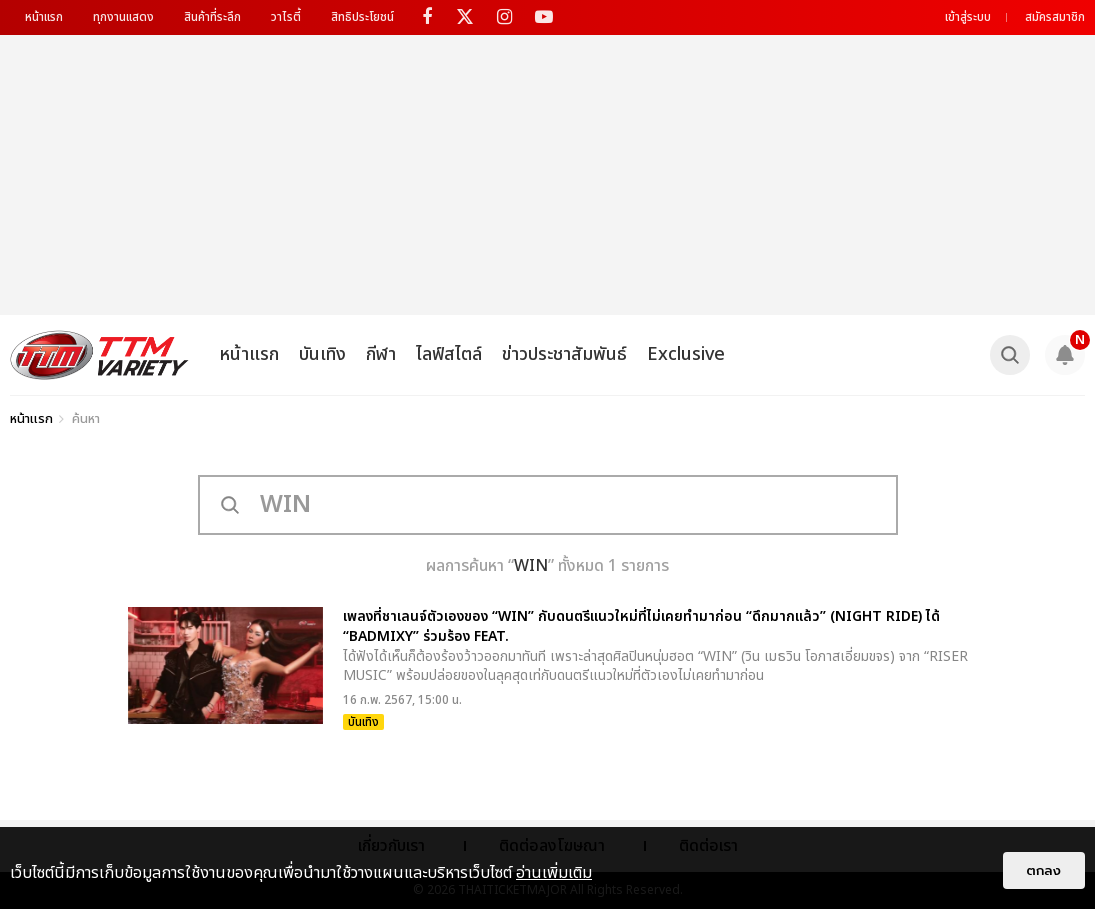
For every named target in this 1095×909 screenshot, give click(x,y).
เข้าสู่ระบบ (968, 17)
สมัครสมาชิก (1055, 17)
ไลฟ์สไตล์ (449, 354)
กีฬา (381, 354)
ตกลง (1044, 870)
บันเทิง (322, 354)
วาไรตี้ (286, 17)
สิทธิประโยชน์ (362, 17)
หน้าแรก (44, 17)
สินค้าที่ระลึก (212, 17)
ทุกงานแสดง (123, 17)
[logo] (99, 355)
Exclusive (686, 354)
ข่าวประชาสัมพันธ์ (564, 354)
